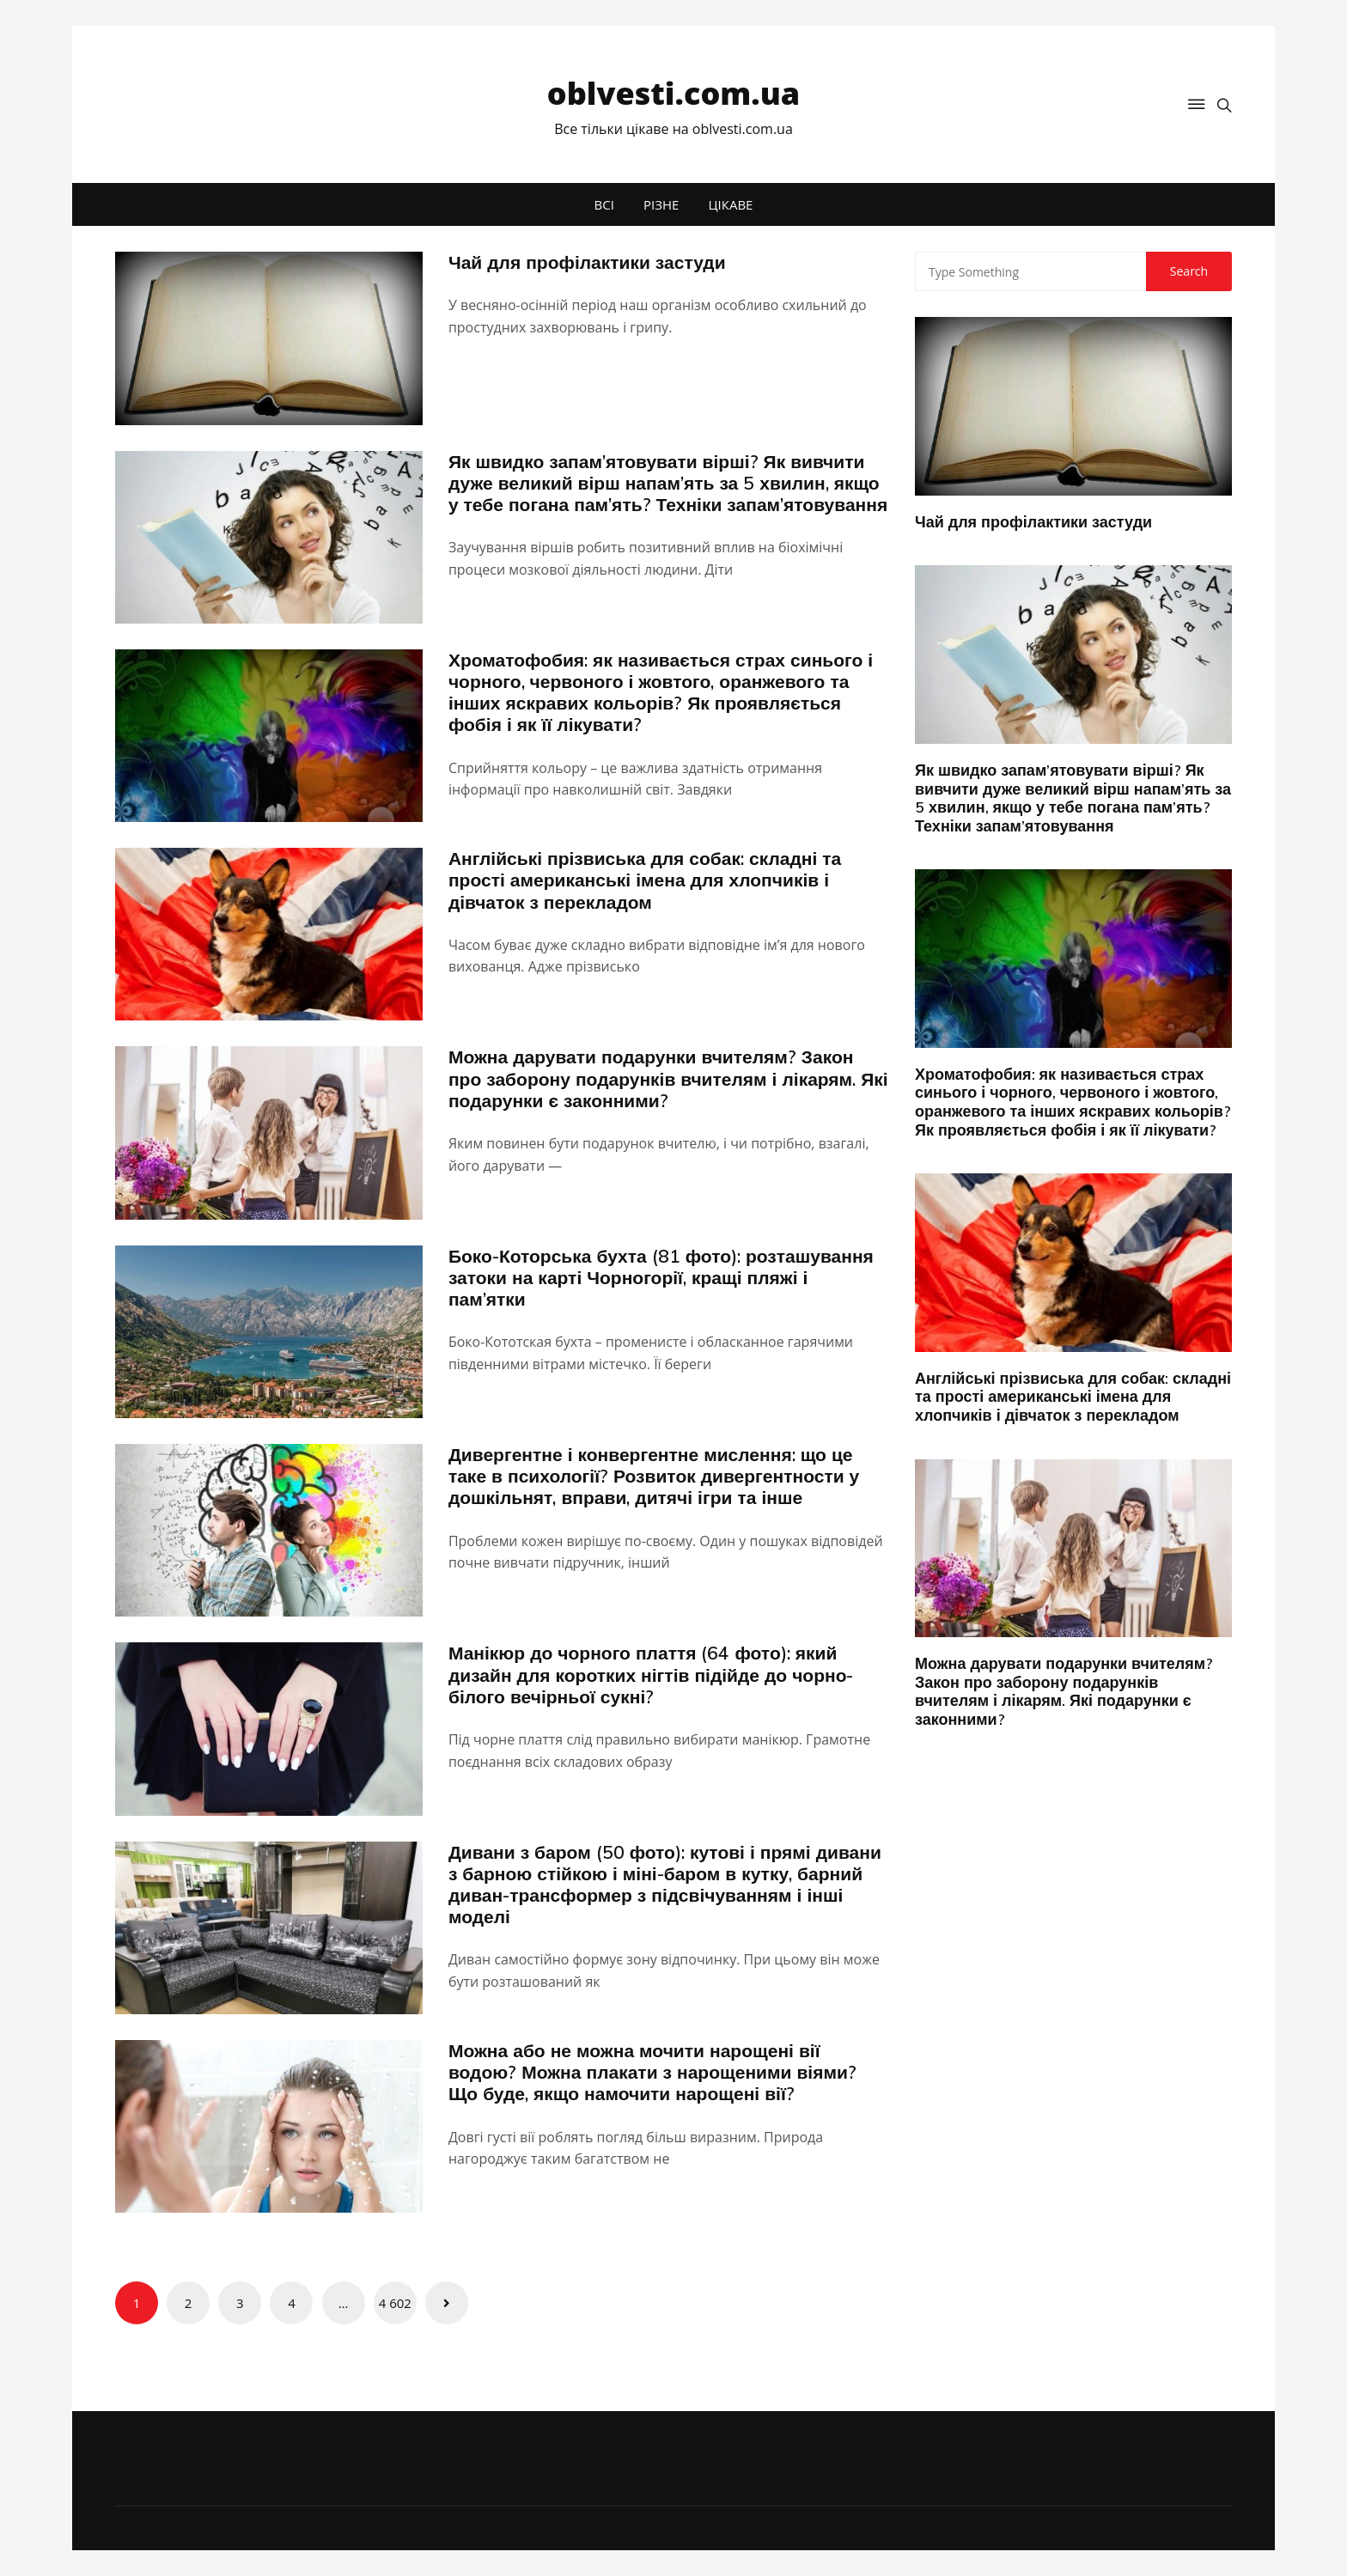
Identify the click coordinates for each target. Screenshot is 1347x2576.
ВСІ (604, 204)
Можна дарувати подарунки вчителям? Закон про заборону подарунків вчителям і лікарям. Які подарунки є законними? (668, 1078)
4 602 (395, 2302)
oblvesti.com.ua (674, 93)
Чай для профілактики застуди (587, 262)
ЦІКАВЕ (731, 204)
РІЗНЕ (661, 204)
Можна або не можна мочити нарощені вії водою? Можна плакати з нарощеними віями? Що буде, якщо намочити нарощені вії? (652, 2071)
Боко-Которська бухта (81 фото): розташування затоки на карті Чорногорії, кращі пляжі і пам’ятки (661, 1277)
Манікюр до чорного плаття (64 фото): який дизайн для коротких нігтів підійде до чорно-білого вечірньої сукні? (651, 1674)
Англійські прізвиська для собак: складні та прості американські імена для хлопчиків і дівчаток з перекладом (644, 879)
